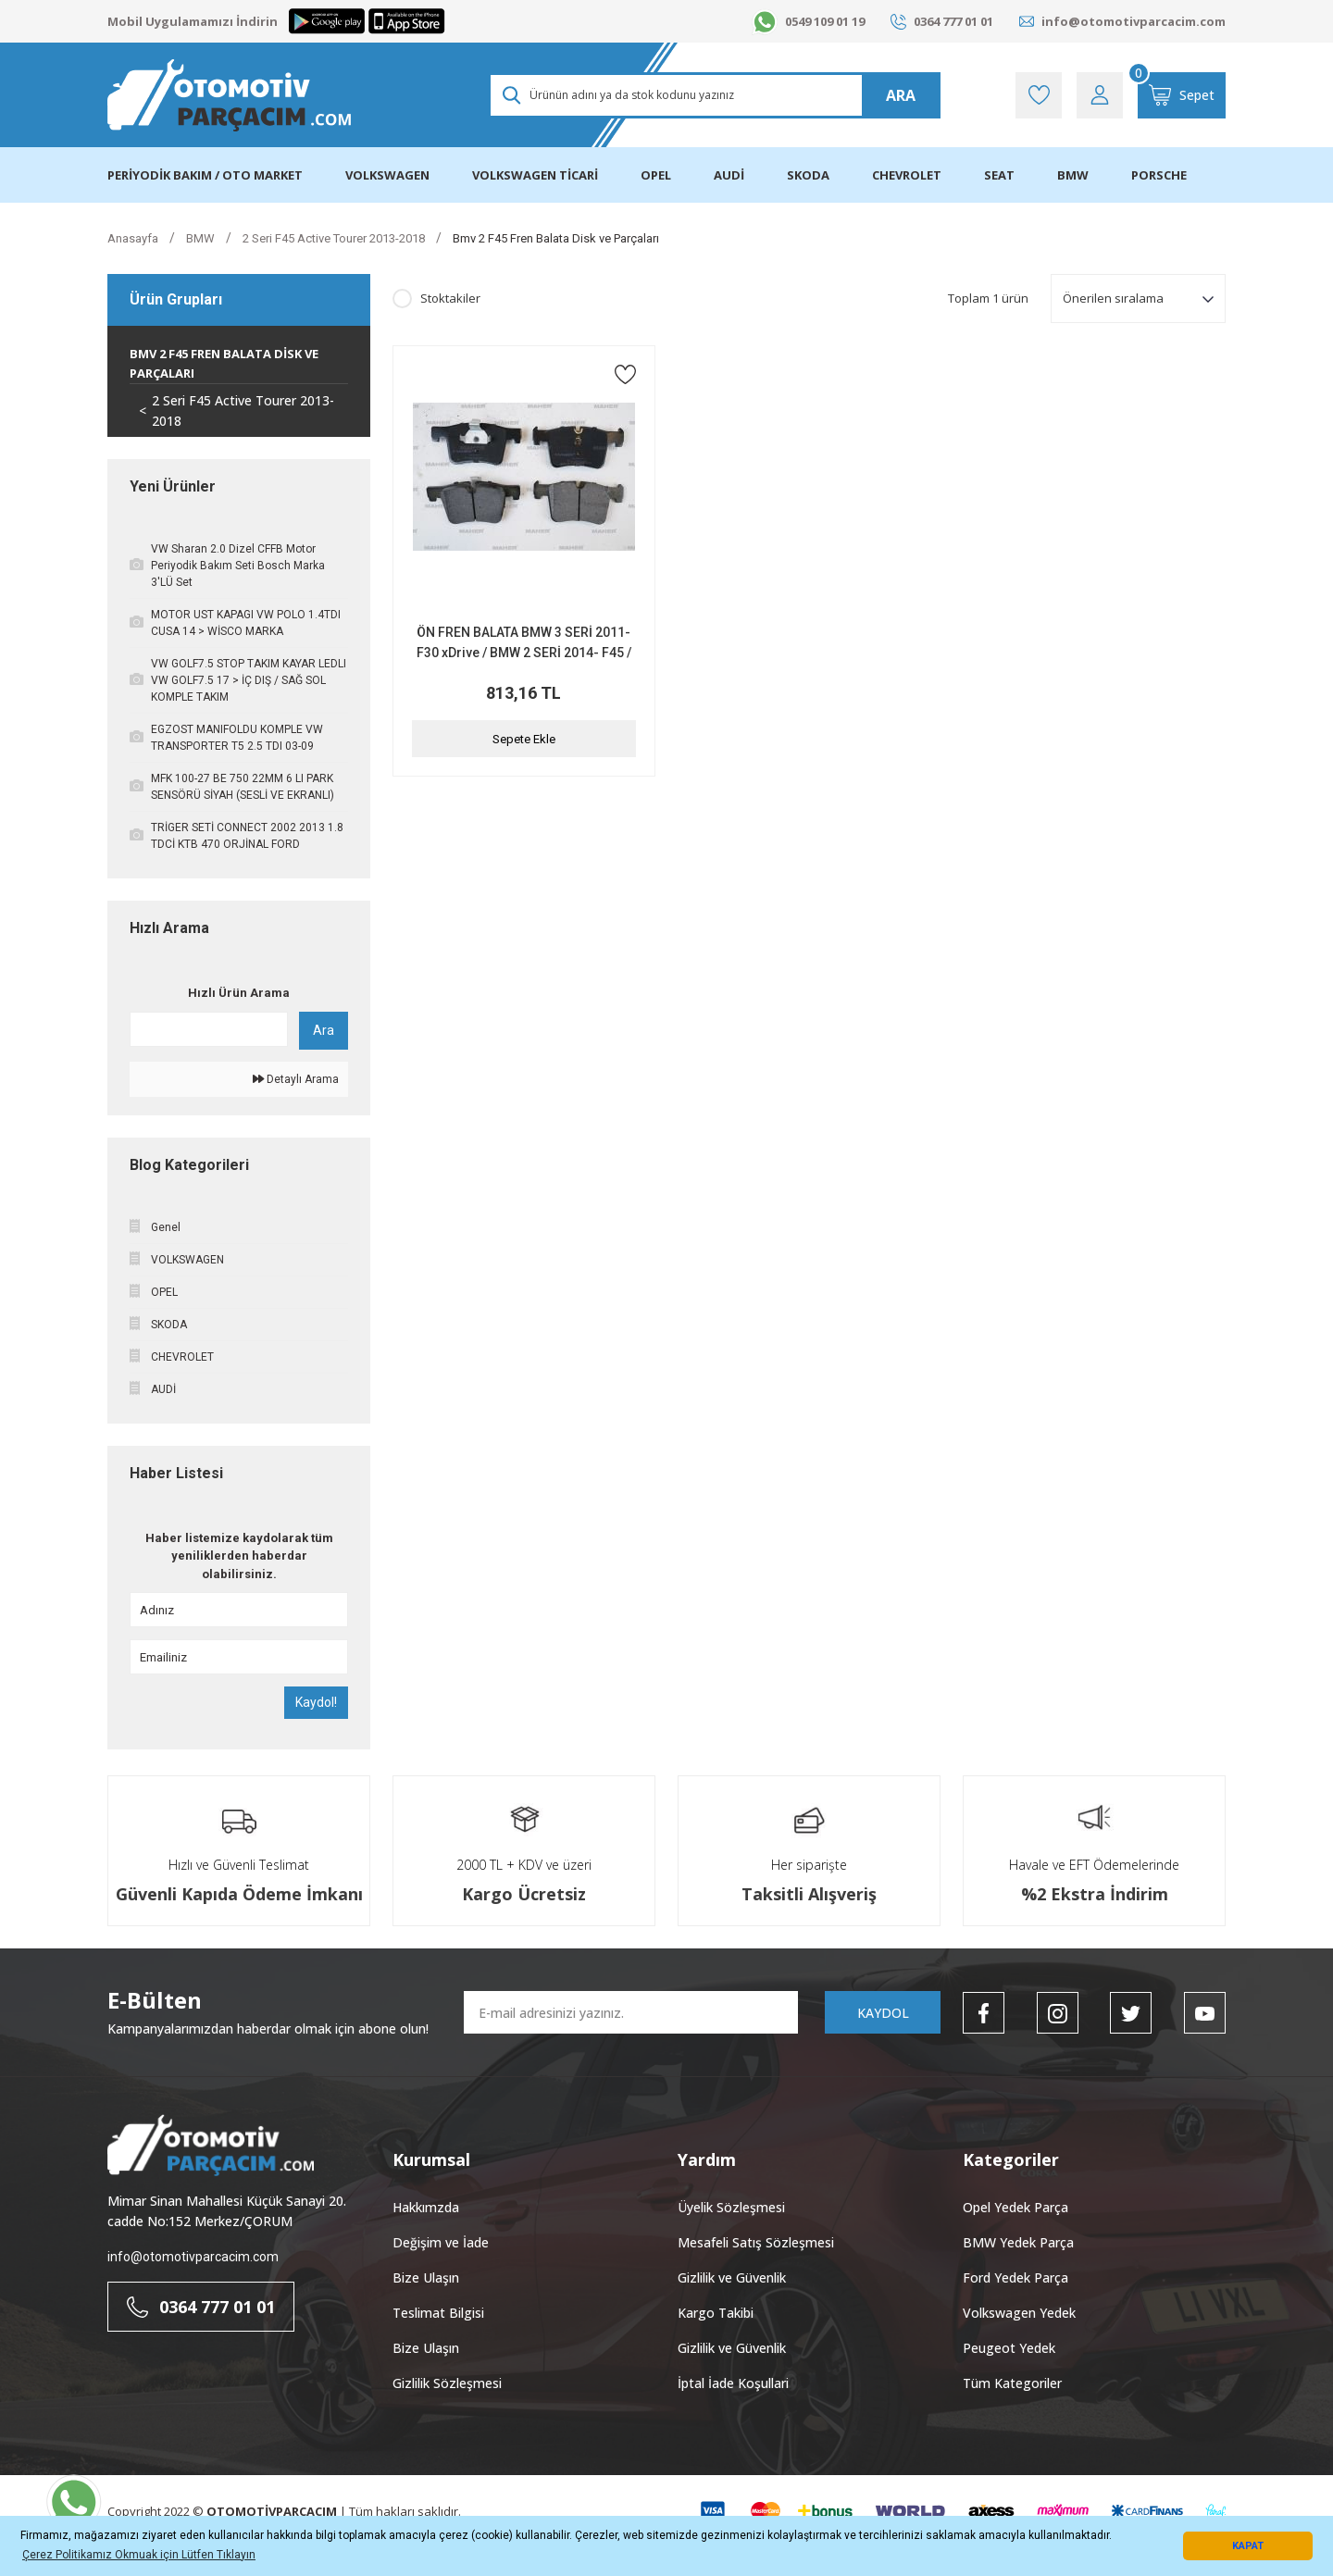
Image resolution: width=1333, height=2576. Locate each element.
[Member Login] (1100, 95)
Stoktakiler (450, 298)
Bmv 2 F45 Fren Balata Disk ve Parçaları (556, 238)
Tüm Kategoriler (1012, 2383)
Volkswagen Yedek (1019, 2312)
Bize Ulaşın (425, 2277)
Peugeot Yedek (1009, 2348)
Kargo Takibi (716, 2312)
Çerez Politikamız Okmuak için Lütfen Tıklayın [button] (138, 2554)
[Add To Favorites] (625, 374)
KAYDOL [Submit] (883, 2013)
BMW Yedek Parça (1018, 2242)
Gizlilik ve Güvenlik (732, 2277)
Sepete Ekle (523, 739)
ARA (901, 95)
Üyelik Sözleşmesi (731, 2207)
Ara (323, 1030)
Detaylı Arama (296, 1079)
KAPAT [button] (1248, 2546)
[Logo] (229, 95)
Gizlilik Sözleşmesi (447, 2383)
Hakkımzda (425, 2207)
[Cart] (1182, 95)
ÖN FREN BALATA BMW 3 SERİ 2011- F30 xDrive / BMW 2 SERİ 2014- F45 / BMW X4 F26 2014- (524, 644)
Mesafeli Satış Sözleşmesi (756, 2242)
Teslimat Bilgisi (438, 2312)
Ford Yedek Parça (1015, 2277)
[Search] (714, 95)
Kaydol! (316, 1702)
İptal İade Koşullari (733, 2383)
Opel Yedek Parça (1015, 2207)
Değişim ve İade (440, 2242)
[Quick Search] (209, 1029)
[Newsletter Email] (631, 2012)
